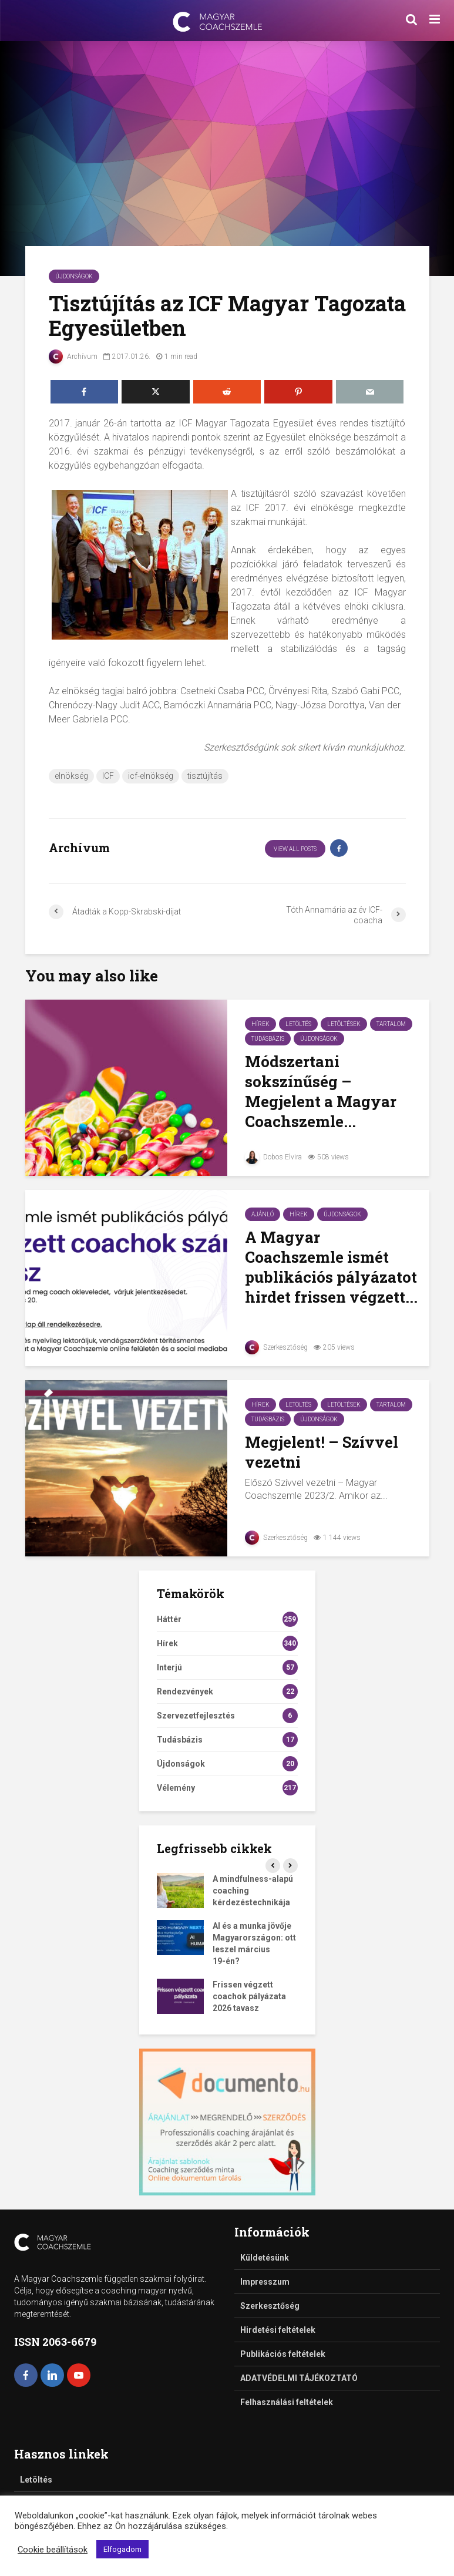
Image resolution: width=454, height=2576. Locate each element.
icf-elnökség (150, 776)
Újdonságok (74, 276)
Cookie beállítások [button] (53, 2549)
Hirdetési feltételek (277, 2330)
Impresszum (265, 2281)
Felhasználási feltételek (286, 2402)
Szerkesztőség (276, 1347)
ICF (108, 776)
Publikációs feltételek (282, 2354)
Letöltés (298, 1024)
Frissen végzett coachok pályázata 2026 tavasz (249, 1996)
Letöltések (344, 1024)
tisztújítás (205, 776)
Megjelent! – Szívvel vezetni (321, 1452)
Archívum (73, 356)
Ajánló (262, 1214)
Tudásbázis (267, 1038)
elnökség (71, 776)
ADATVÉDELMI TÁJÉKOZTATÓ (299, 2378)
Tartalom (391, 1024)
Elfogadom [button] (122, 2549)
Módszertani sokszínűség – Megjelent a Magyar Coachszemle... (320, 1091)
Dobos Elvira (273, 1157)
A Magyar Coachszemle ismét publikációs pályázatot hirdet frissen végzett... (331, 1267)
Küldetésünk (264, 2257)
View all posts (295, 849)
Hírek (260, 1024)
